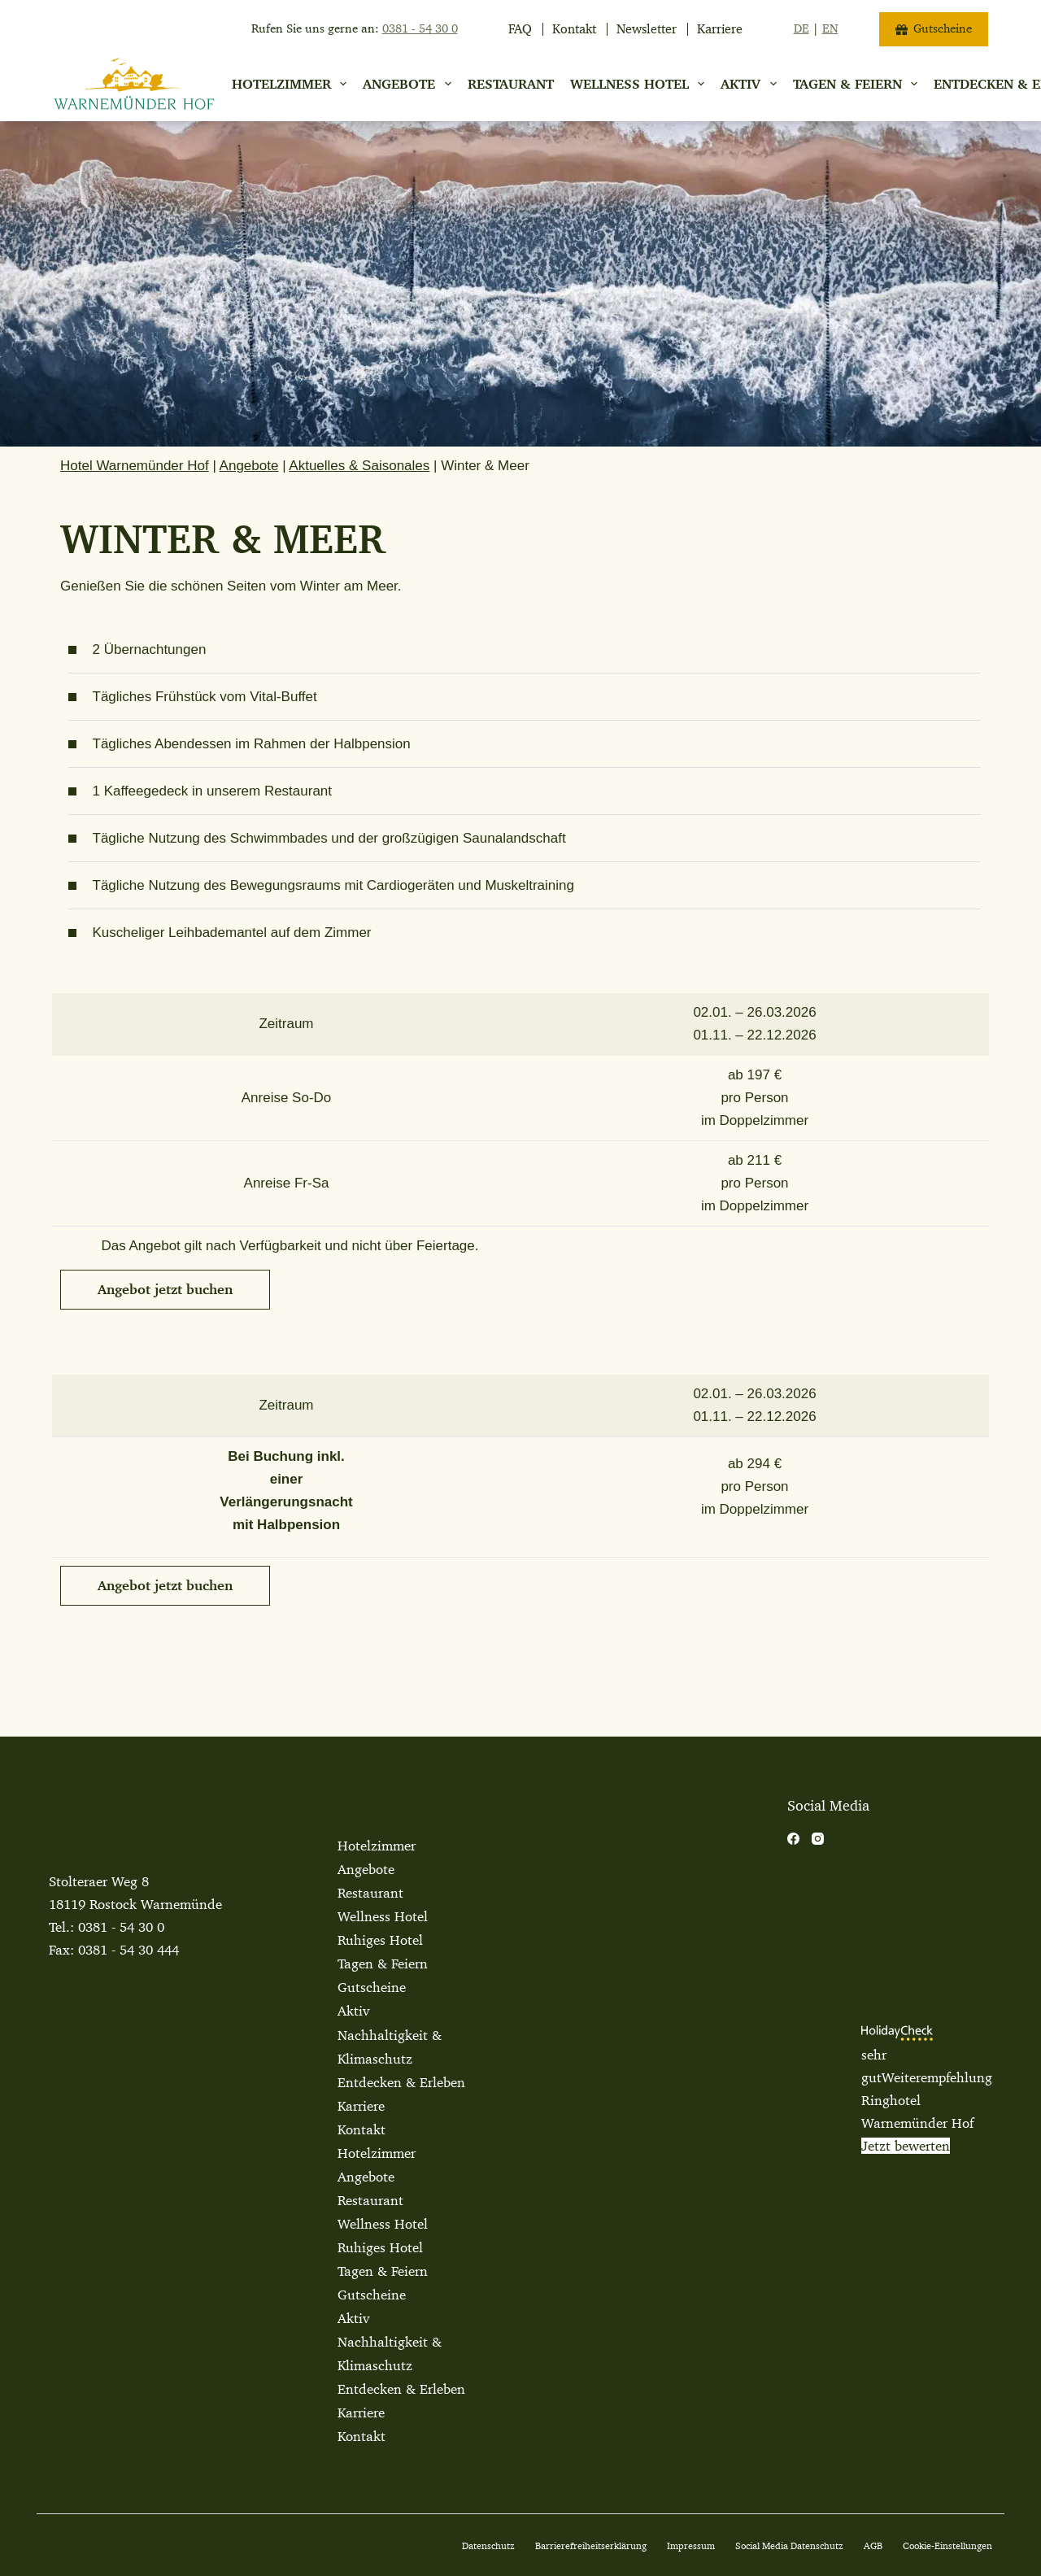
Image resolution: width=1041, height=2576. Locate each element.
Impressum (691, 2545)
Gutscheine (934, 28)
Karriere (720, 29)
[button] (165, 1290)
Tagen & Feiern (383, 1963)
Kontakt (574, 29)
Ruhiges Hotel (380, 1940)
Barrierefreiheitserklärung (591, 2545)
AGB (873, 2545)
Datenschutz (488, 2545)
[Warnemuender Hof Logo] (134, 83)
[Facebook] (793, 1839)
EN (830, 28)
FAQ (520, 29)
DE (801, 28)
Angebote (410, 84)
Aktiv (751, 84)
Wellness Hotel (640, 84)
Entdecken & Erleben (401, 2082)
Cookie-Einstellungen (947, 2545)
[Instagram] (818, 1839)
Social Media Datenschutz (789, 2545)
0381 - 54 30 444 (128, 1950)
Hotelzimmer (292, 84)
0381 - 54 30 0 (121, 1927)
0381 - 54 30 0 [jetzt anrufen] (420, 28)
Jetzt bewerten (905, 2146)
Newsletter (646, 29)
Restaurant (511, 84)
